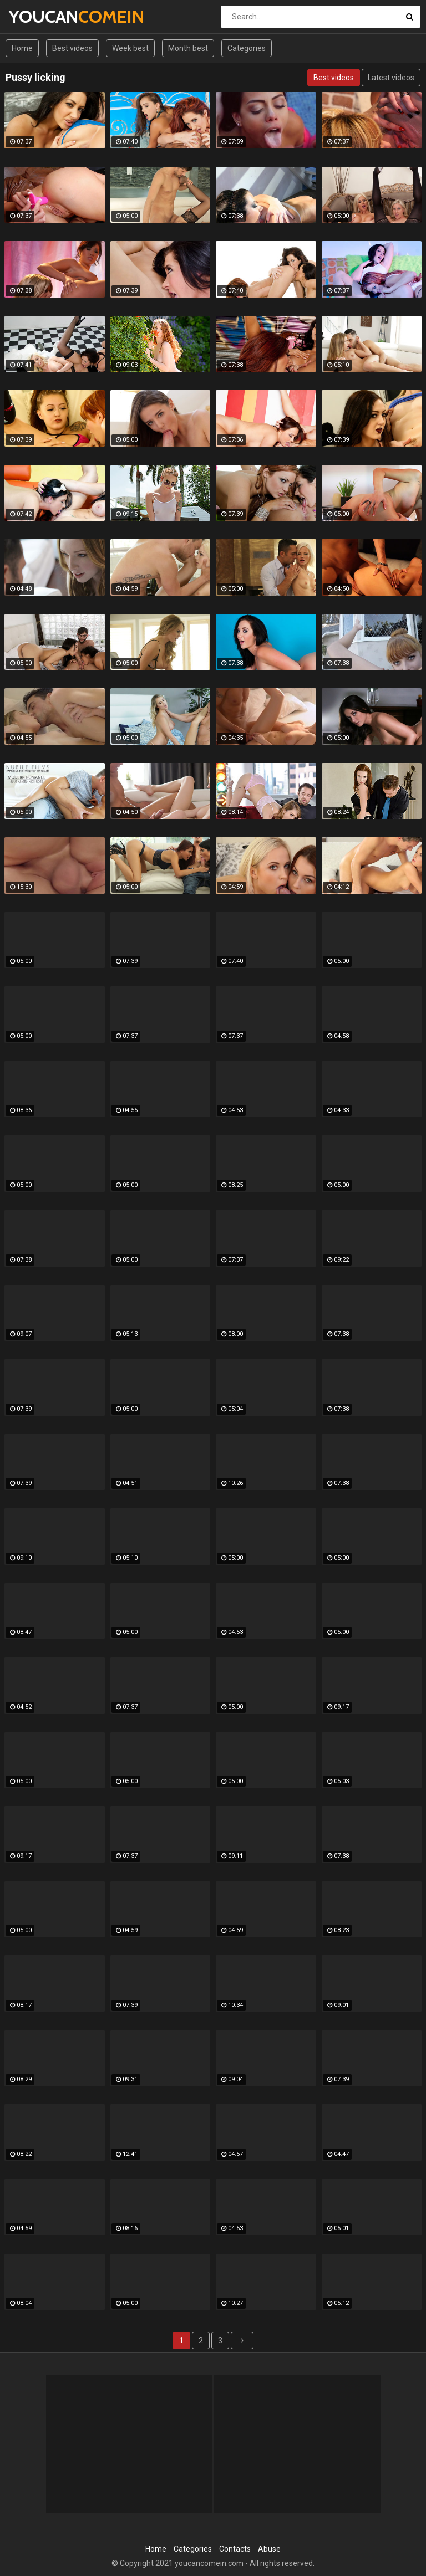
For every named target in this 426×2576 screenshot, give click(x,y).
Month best (188, 48)
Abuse (269, 2548)
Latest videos (391, 77)
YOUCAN (37, 16)
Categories (246, 48)
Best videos (72, 48)
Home (22, 48)
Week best (130, 48)
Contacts (235, 2548)
